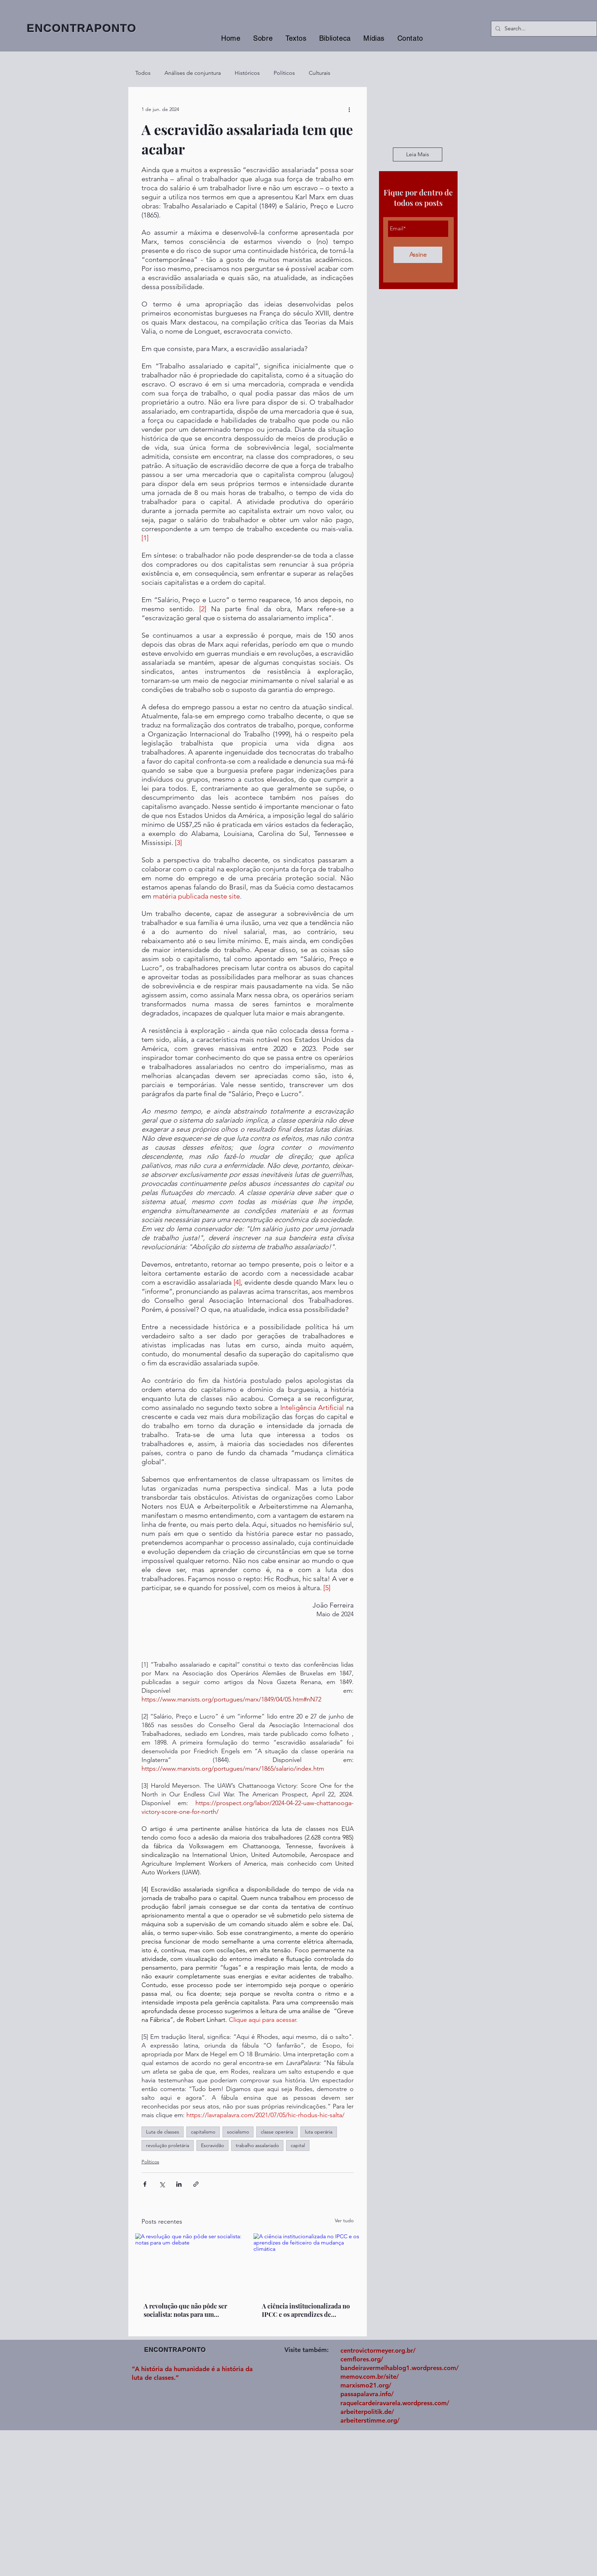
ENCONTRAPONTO (81, 28)
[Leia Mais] (417, 154)
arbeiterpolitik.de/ (367, 2412)
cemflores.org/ (361, 2359)
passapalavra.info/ (367, 2394)
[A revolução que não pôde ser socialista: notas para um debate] (188, 2263)
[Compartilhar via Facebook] (145, 2184)
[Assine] (418, 255)
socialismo (238, 2132)
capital (298, 2145)
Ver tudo (344, 2220)
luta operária (318, 2132)
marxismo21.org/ (365, 2385)
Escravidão (212, 2145)
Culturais (319, 73)
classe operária (277, 2132)
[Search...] (543, 28)
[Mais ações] (349, 109)
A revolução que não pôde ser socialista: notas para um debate (185, 2310)
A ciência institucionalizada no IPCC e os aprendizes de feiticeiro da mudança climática (306, 2310)
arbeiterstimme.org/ (370, 2420)
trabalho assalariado (257, 2145)
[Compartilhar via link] (196, 2184)
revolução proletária (167, 2145)
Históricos (247, 73)
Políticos (284, 73)
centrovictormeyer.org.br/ (378, 2350)
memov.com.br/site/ (369, 2376)
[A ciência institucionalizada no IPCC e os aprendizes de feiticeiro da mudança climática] (306, 2263)
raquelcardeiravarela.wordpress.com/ (394, 2403)
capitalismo (203, 2132)
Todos (143, 73)
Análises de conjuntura (192, 73)
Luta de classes (162, 2132)
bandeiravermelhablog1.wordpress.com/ (399, 2368)
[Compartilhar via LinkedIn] (179, 2184)
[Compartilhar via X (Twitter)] (162, 2184)
